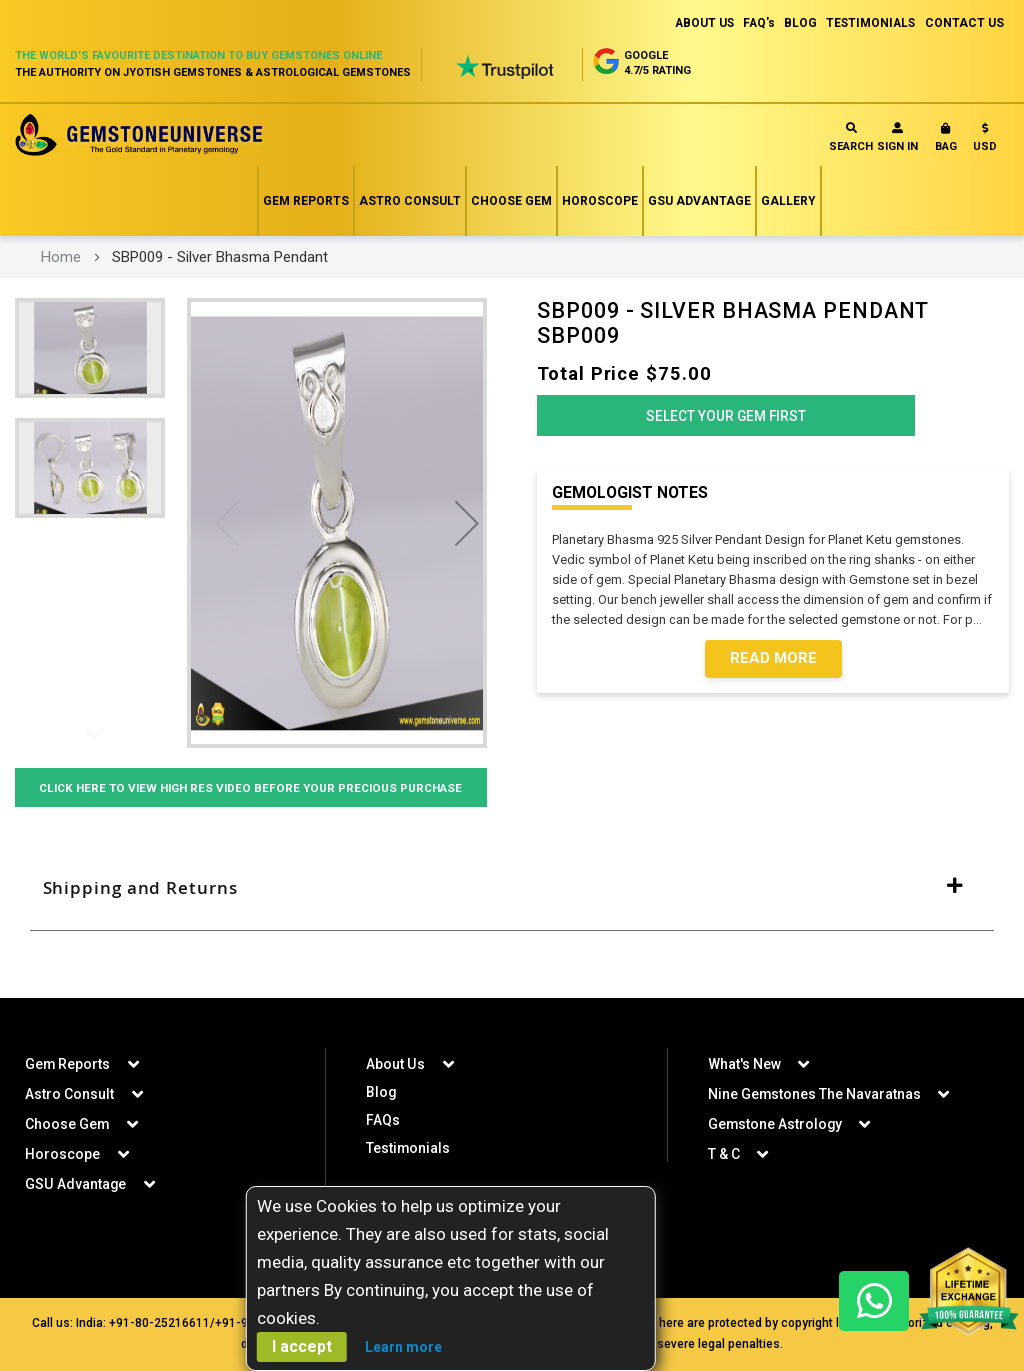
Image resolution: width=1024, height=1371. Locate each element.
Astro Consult (410, 201)
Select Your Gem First (726, 419)
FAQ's (753, 23)
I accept (302, 1346)
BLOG (796, 23)
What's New (744, 1064)
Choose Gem (511, 201)
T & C (724, 1154)
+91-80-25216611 (159, 1323)
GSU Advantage (699, 201)
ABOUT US (696, 23)
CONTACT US (964, 23)
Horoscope (600, 201)
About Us (395, 1064)
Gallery (788, 201)
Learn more (403, 1347)
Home (61, 257)
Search (851, 137)
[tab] (512, 915)
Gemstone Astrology (776, 1124)
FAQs (383, 1120)
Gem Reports (306, 201)
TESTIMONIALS (869, 23)
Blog (381, 1092)
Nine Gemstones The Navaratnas (815, 1094)
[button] (985, 141)
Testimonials (408, 1148)
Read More (773, 663)
